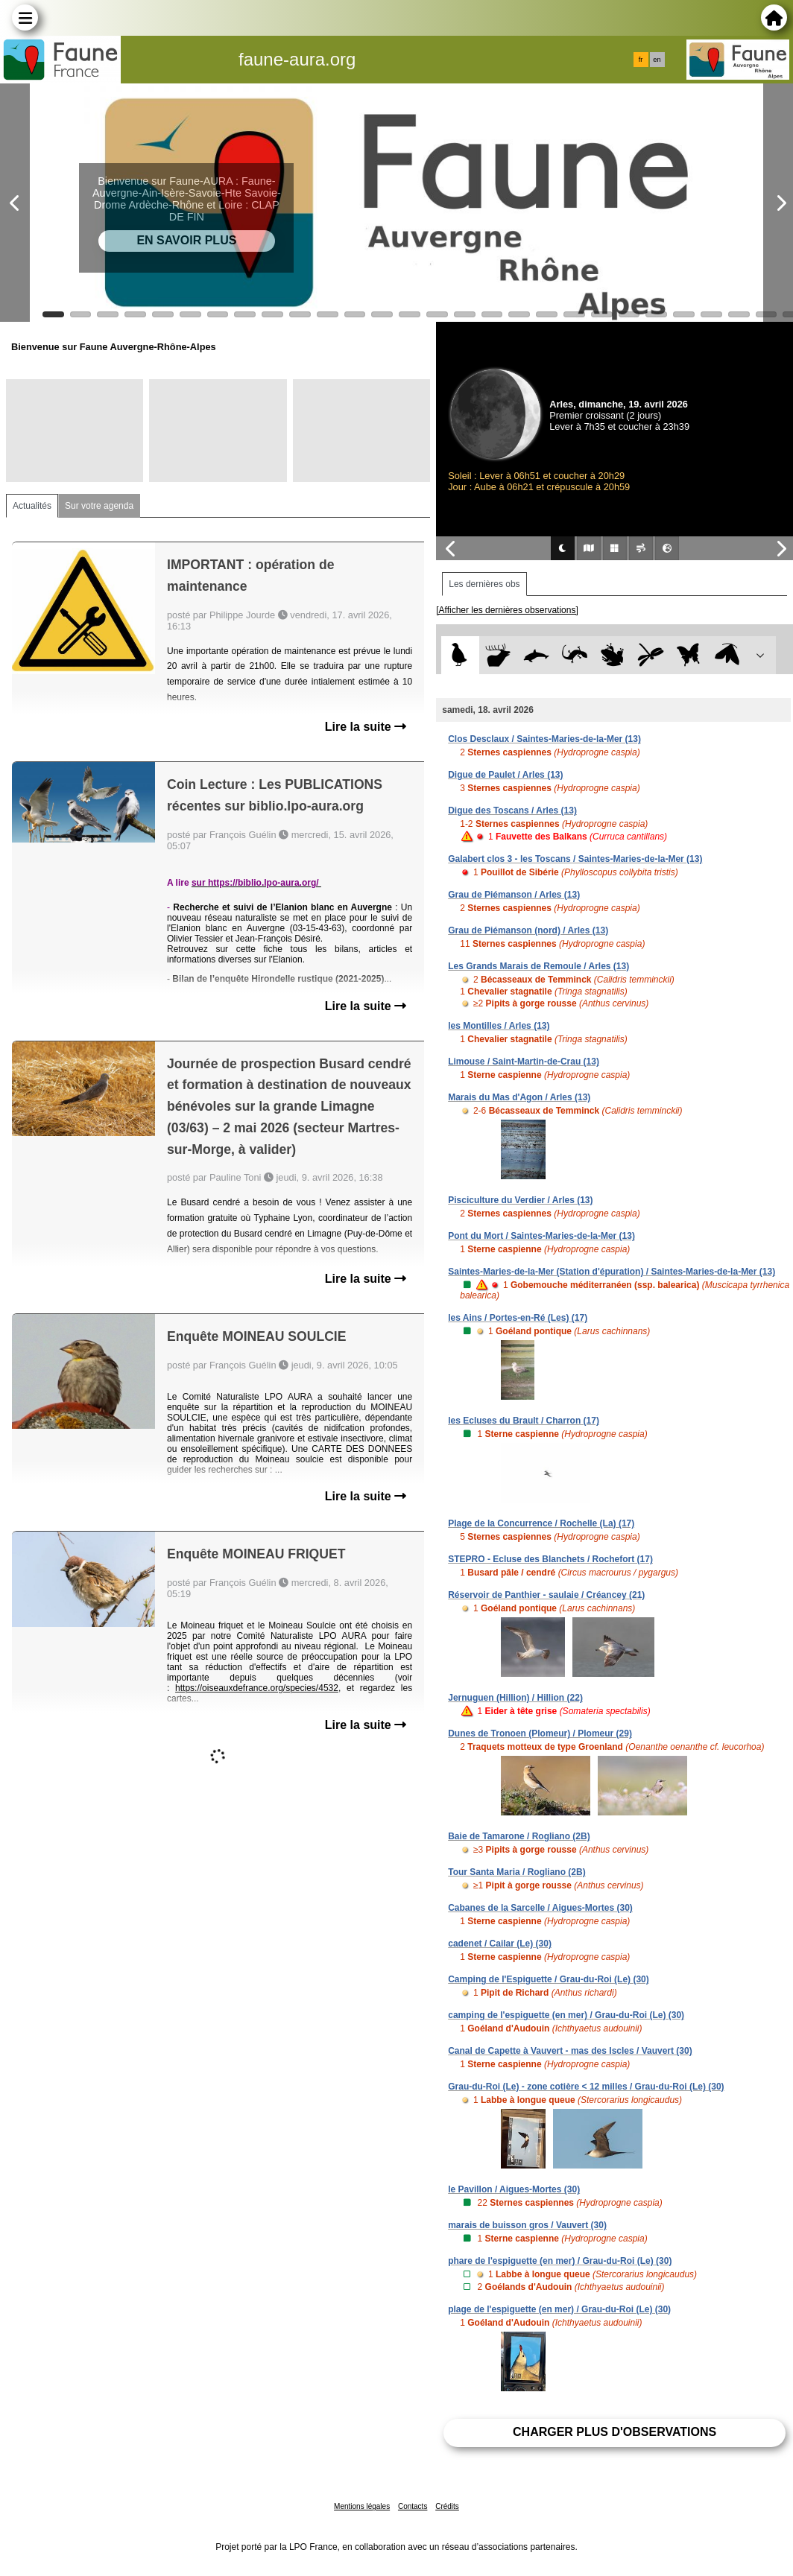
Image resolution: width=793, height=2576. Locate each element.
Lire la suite (365, 726)
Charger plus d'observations (614, 2432)
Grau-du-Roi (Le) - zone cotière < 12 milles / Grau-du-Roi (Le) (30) (586, 2086)
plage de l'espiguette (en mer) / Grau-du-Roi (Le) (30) (559, 2309)
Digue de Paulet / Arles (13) (505, 775)
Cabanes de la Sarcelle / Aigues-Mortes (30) (540, 1908)
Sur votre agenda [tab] (99, 506)
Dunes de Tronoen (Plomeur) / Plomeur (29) (540, 1733)
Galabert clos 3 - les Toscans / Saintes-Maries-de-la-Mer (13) (575, 859)
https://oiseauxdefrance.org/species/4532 (256, 1688)
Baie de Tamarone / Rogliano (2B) (519, 1836)
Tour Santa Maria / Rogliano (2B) (516, 1872)
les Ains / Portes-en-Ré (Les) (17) (517, 1318)
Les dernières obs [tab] (484, 584)
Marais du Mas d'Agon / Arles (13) (519, 1097)
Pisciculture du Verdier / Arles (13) (520, 1200)
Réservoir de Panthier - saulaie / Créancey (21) (546, 1595)
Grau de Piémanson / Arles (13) (514, 894)
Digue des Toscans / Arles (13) (512, 810)
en (656, 59)
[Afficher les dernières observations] (507, 610)
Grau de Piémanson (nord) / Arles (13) (528, 930)
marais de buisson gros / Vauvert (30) (527, 2225)
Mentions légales (362, 2506)
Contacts (412, 2506)
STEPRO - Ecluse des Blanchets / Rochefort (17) (550, 1559)
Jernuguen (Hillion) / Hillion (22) (515, 1698)
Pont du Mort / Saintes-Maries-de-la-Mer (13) (541, 1236)
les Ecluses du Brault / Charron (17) (523, 1420)
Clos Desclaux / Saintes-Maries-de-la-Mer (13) (544, 739)
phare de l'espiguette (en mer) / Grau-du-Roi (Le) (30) (560, 2261)
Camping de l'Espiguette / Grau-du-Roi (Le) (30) (548, 1979)
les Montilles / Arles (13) (498, 1026)
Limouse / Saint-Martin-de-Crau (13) (523, 1061)
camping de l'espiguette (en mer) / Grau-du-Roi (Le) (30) (566, 2015)
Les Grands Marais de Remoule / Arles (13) (538, 966)
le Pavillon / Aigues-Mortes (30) (514, 2189)
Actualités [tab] (32, 506)
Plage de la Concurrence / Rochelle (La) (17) (541, 1523)
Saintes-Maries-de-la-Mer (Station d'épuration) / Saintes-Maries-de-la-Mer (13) (611, 1271)
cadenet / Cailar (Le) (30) (500, 1943)
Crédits (447, 2506)
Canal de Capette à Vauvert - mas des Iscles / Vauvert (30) (570, 2051)
